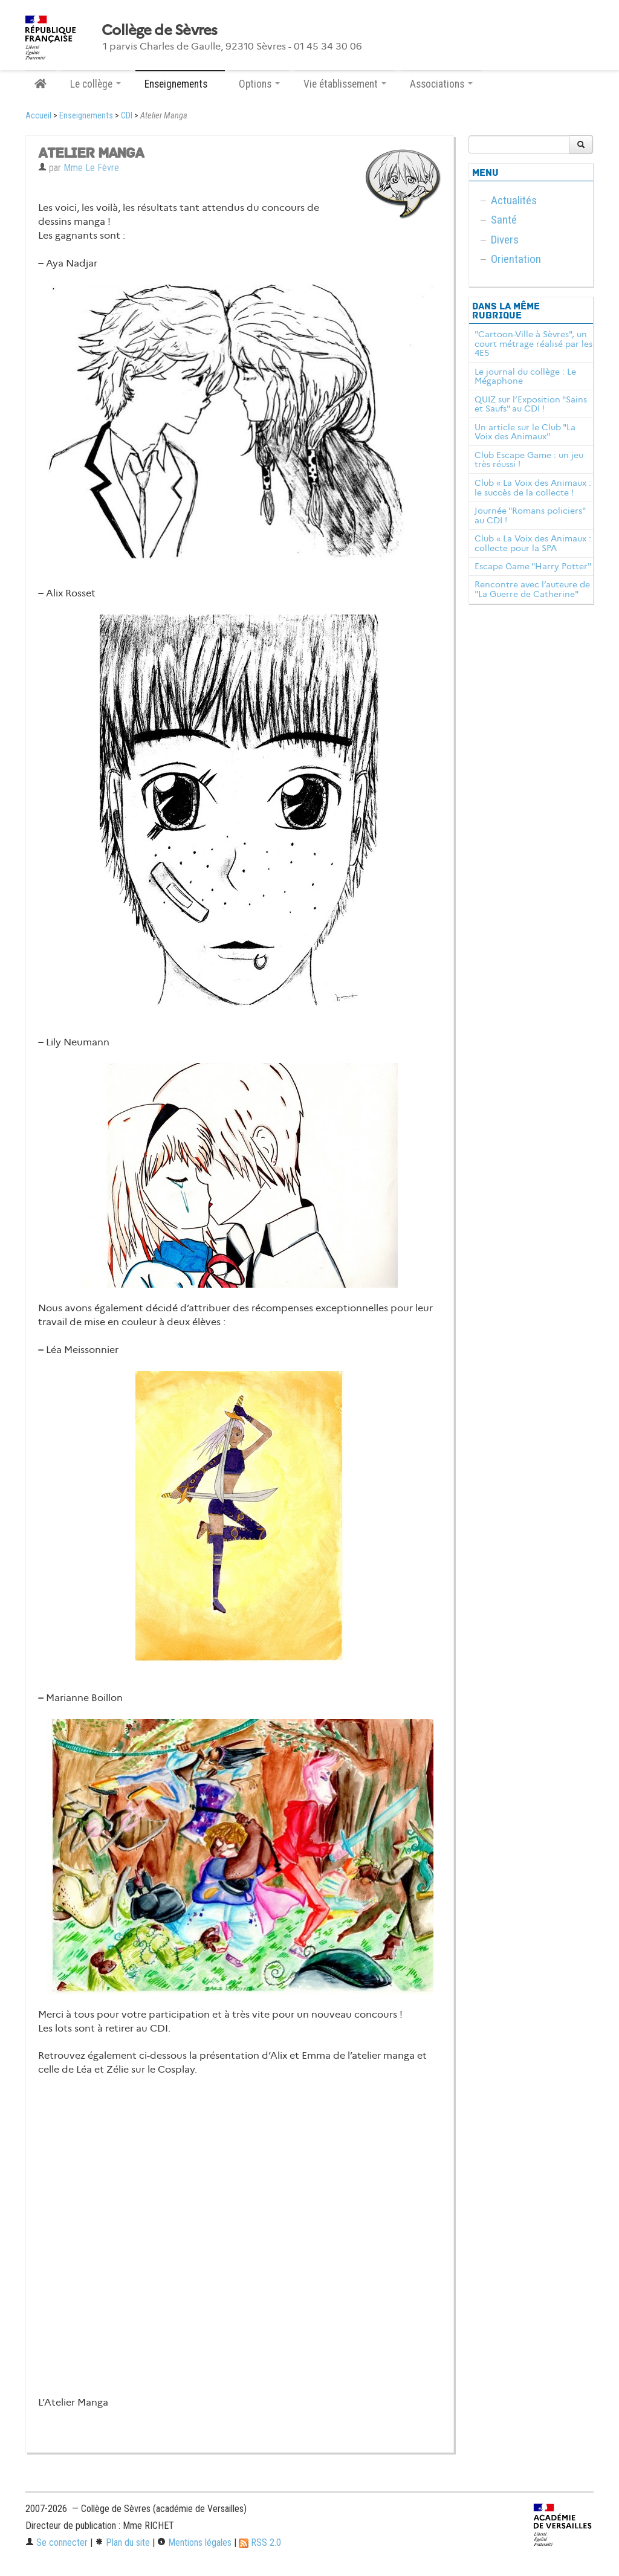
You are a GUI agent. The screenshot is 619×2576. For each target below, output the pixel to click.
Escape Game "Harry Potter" (533, 566)
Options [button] (259, 84)
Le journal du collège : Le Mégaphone (525, 376)
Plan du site (122, 2542)
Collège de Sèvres (160, 30)
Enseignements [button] (180, 84)
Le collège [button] (95, 84)
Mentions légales (194, 2542)
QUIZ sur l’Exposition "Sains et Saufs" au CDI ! (531, 404)
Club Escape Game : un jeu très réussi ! (529, 460)
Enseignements (86, 116)
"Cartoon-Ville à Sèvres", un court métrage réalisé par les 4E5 (533, 344)
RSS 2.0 (260, 2542)
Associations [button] (441, 84)
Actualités (514, 200)
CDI (126, 116)
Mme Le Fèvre (91, 167)
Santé (504, 220)
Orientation (516, 259)
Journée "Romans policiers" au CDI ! (530, 515)
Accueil (38, 116)
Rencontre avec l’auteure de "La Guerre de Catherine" (532, 589)
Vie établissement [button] (344, 84)
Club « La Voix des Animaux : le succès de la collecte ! (533, 487)
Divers (505, 240)
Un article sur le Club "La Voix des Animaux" (525, 432)
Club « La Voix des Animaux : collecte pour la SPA (533, 543)
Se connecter (56, 2542)
